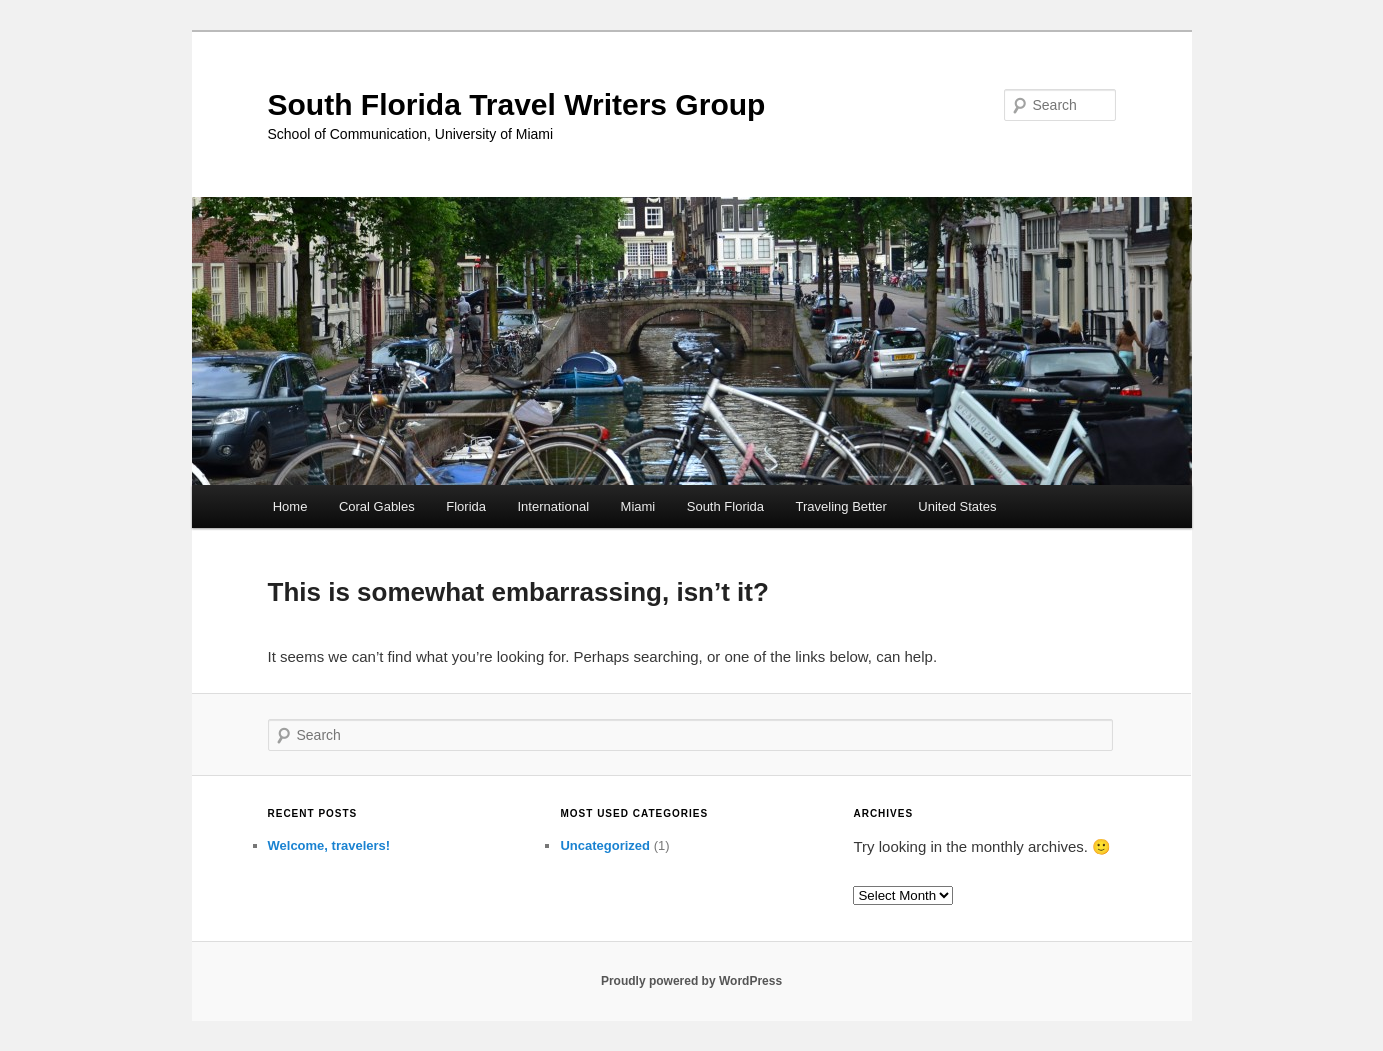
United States (957, 506)
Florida (466, 506)
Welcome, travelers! (329, 845)
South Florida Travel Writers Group (517, 104)
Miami (638, 506)
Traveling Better (841, 506)
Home (290, 506)
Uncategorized (605, 845)
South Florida (725, 506)
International (554, 506)
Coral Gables (377, 506)
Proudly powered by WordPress (691, 981)
